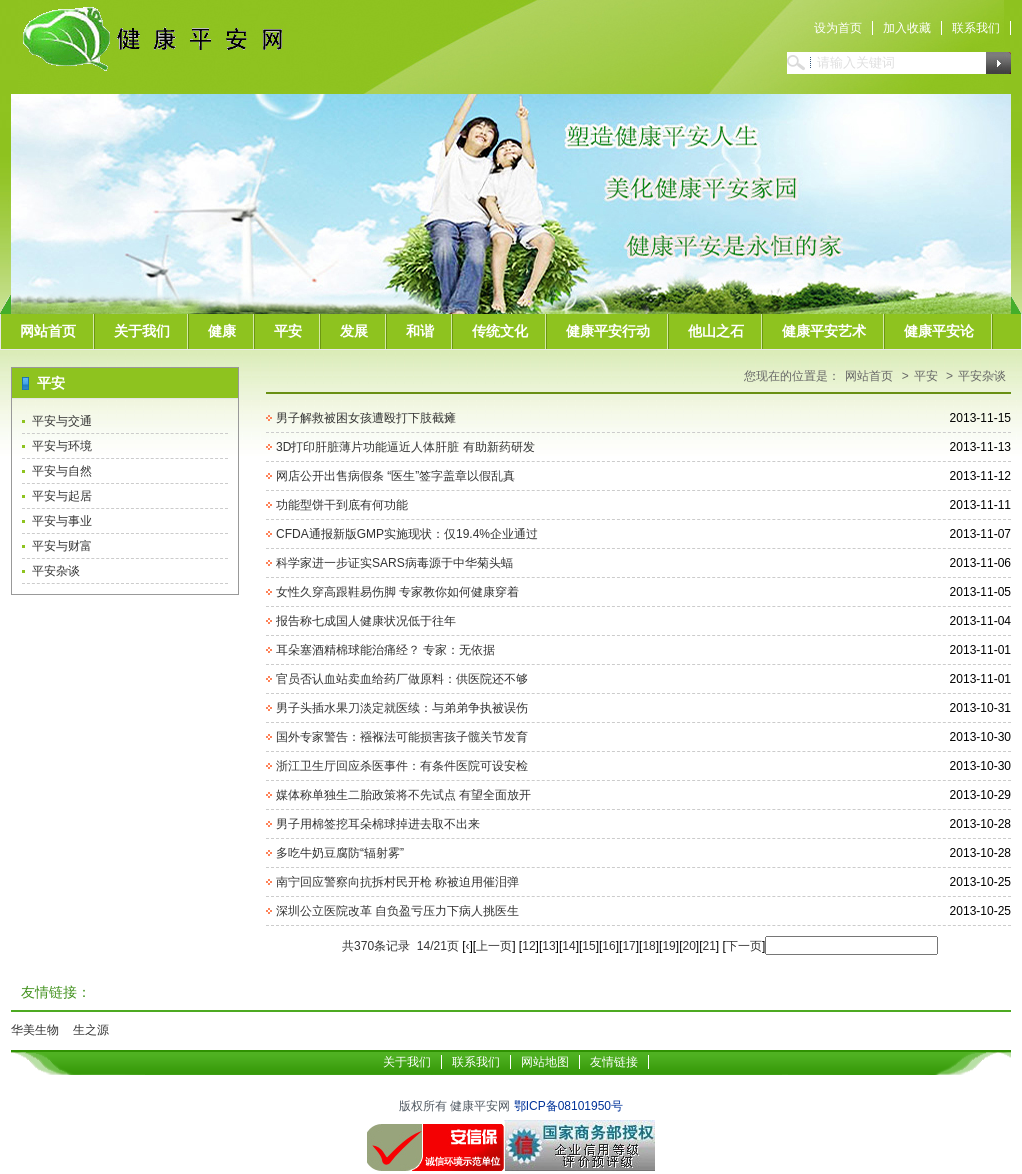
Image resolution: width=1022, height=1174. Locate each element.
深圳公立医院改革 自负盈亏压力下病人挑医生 (397, 911)
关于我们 (142, 331)
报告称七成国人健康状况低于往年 (366, 621)
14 (568, 946)
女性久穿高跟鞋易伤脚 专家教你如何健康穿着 (397, 592)
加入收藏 (907, 28)
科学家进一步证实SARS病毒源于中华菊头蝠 (394, 563)
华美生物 (35, 1030)
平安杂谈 (56, 571)
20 (688, 946)
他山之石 (716, 331)
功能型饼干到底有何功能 (342, 505)
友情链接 (614, 1062)
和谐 (420, 331)
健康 (222, 331)
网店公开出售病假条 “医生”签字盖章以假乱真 (395, 476)
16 (608, 946)
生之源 (91, 1030)
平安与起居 (62, 496)
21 (709, 946)
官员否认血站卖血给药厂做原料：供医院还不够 (402, 679)
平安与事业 (62, 521)
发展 (354, 331)
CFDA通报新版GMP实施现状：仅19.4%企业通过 (407, 534)
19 (668, 946)
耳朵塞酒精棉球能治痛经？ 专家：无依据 (385, 650)
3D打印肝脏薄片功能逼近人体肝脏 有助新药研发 (405, 447)
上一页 (494, 946)
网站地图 (545, 1062)
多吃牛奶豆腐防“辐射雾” (340, 853)
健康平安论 (939, 331)
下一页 (744, 946)
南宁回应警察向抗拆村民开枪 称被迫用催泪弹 (397, 882)
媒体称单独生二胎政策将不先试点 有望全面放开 (403, 795)
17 (628, 946)
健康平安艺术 (824, 331)
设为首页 (838, 28)
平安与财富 (62, 546)
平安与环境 (62, 446)
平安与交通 (62, 421)
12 (528, 946)
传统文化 (500, 331)
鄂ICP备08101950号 (568, 1106)
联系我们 (976, 28)
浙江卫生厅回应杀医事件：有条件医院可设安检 (402, 766)
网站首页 (48, 331)
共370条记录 (376, 946)
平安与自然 (62, 471)
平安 (288, 331)
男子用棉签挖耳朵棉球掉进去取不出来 (378, 824)
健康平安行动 (608, 331)
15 (588, 946)
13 (548, 946)
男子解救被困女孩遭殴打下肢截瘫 (366, 418)
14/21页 (437, 946)
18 (648, 946)
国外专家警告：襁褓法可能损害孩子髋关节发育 (402, 737)
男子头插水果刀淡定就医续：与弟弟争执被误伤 (402, 708)
